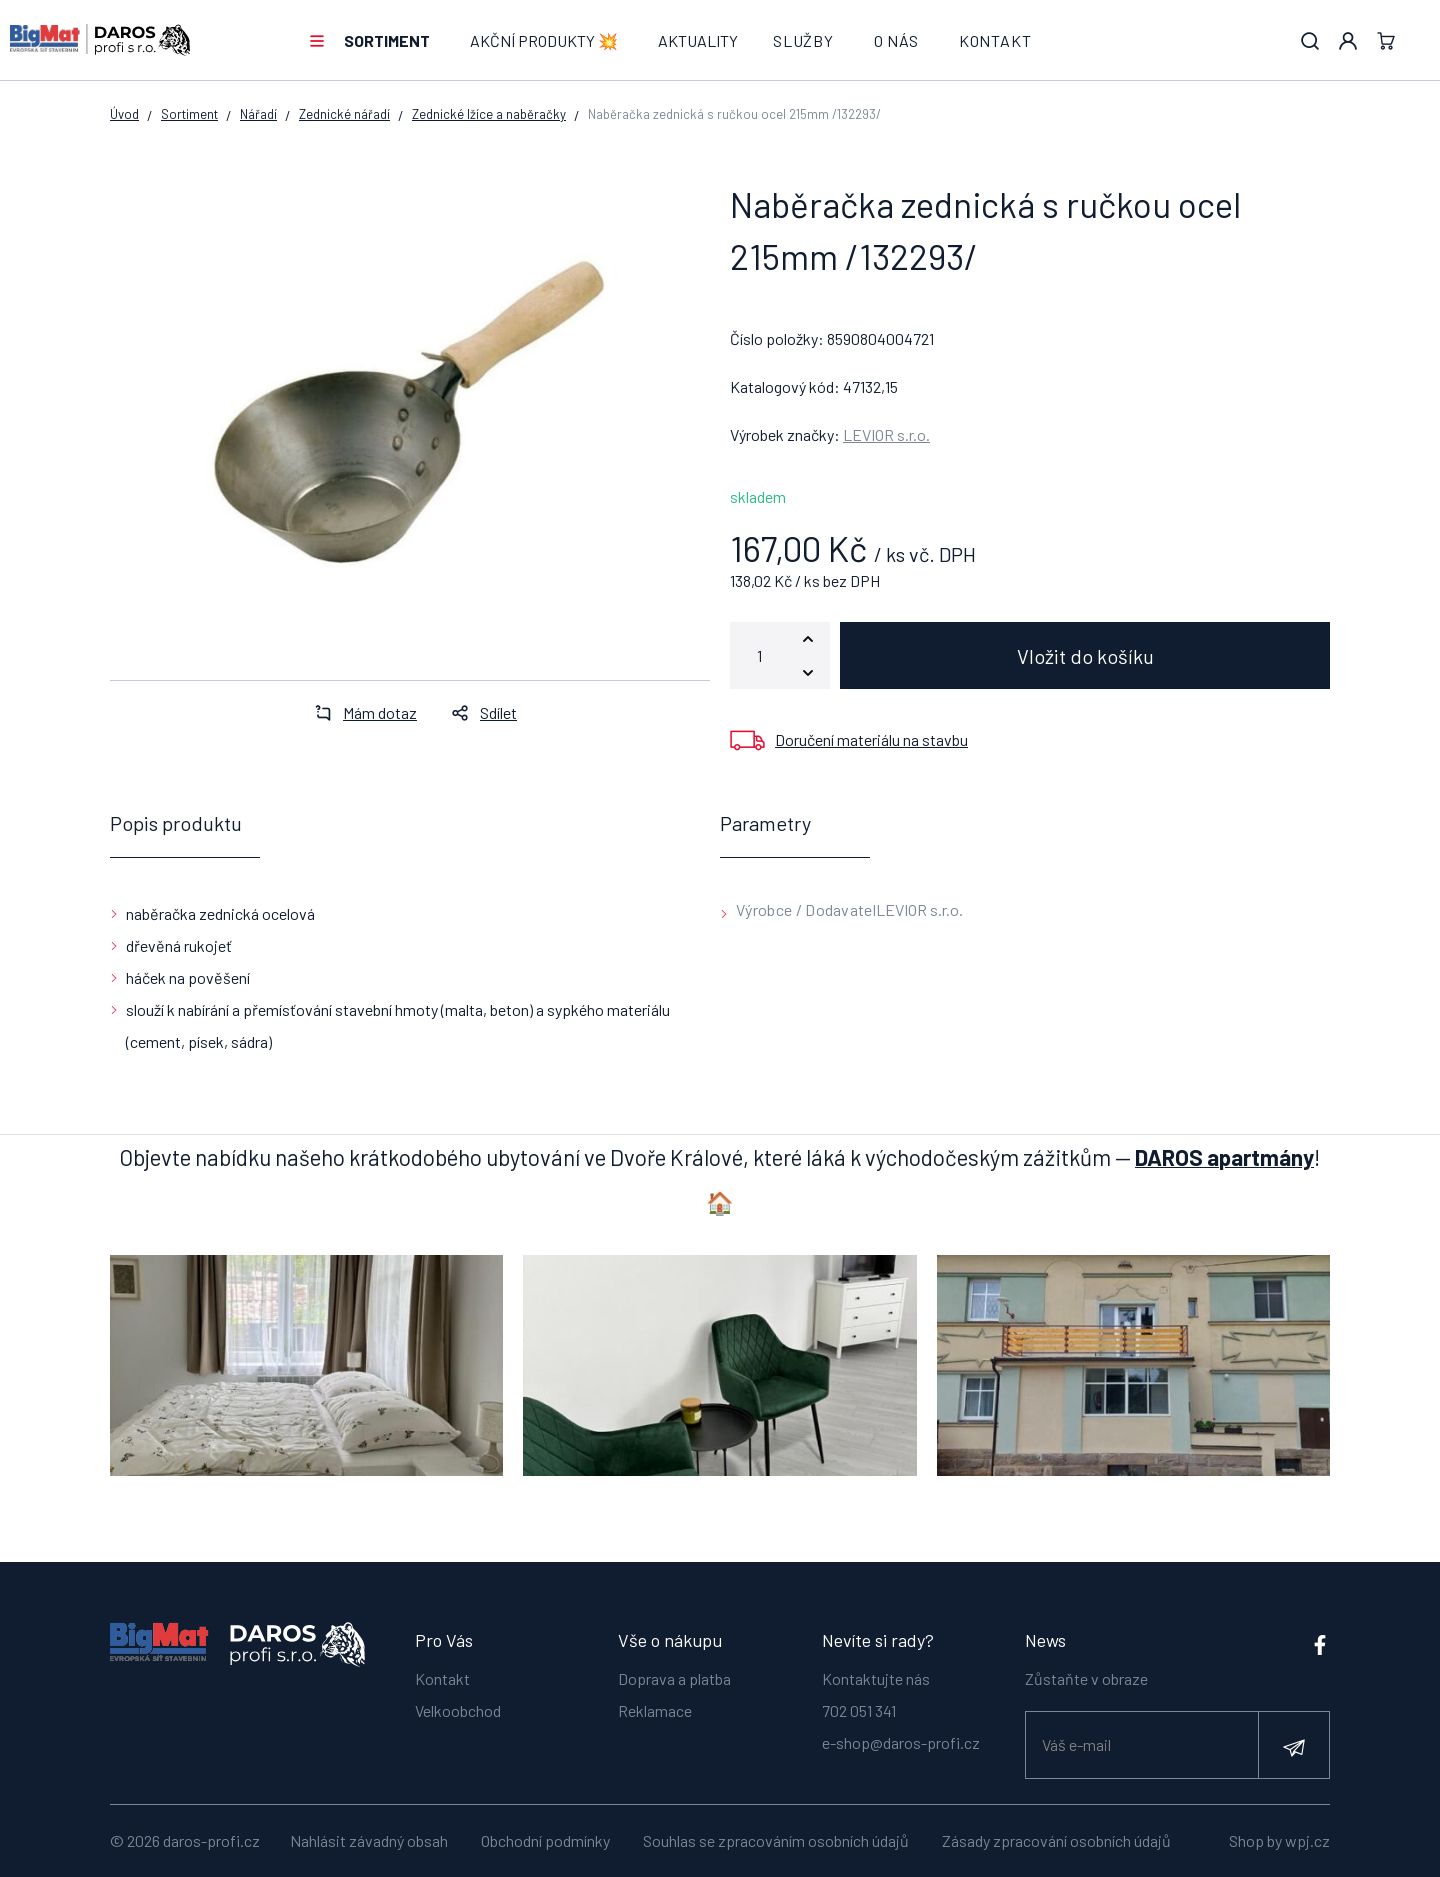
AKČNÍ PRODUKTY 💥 (544, 40)
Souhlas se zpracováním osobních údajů (776, 1840)
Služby (803, 40)
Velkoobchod (458, 1710)
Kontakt (995, 40)
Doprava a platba (674, 1678)
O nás (896, 40)
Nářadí (258, 114)
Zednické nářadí (344, 114)
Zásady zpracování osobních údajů (1056, 1840)
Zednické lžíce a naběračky (489, 114)
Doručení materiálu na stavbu (871, 739)
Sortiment (387, 40)
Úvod (124, 114)
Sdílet (478, 712)
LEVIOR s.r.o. (886, 434)
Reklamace (655, 1710)
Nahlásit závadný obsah (369, 1840)
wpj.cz (1307, 1840)
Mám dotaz (360, 712)
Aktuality (698, 40)
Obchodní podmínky (545, 1840)
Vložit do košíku (1085, 656)
